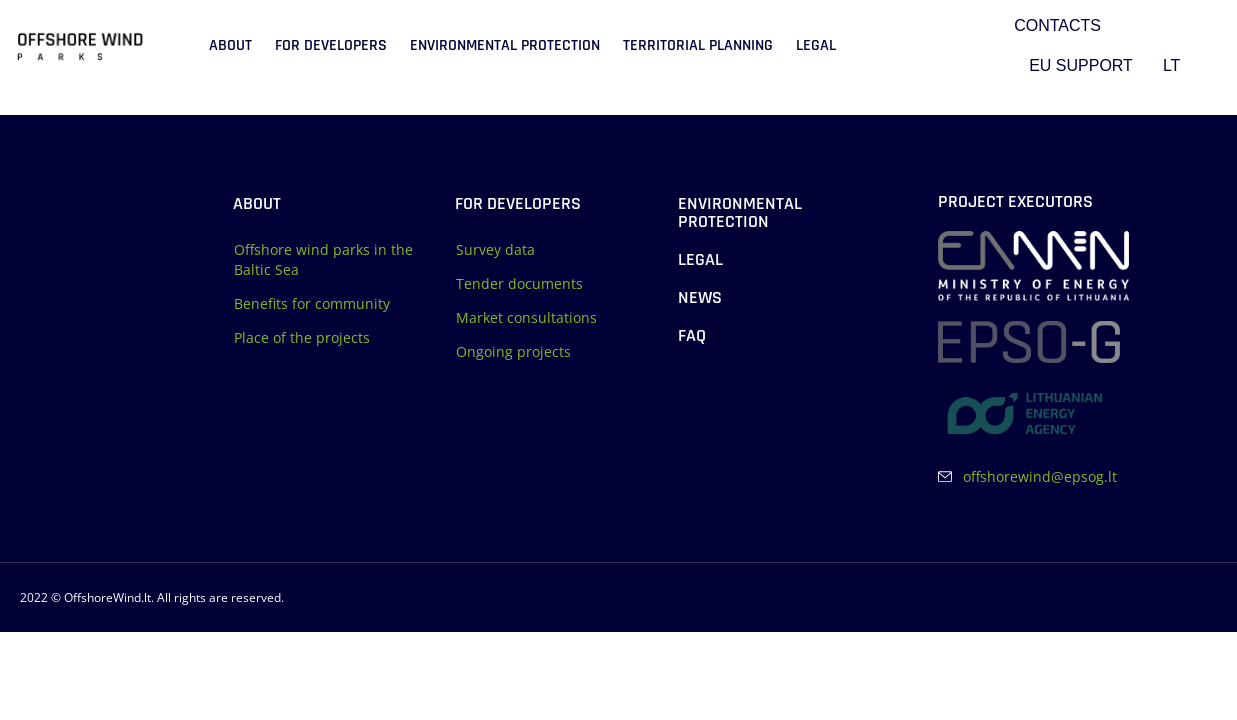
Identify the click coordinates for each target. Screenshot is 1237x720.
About (230, 45)
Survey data (495, 249)
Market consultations (526, 317)
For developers (331, 45)
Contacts (1057, 25)
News (700, 297)
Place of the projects (302, 337)
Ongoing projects (513, 351)
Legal (816, 45)
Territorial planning (698, 45)
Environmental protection (505, 45)
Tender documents (519, 283)
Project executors (1015, 201)
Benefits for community (312, 303)
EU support (1081, 65)
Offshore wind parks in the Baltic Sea (323, 259)
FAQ (692, 335)
